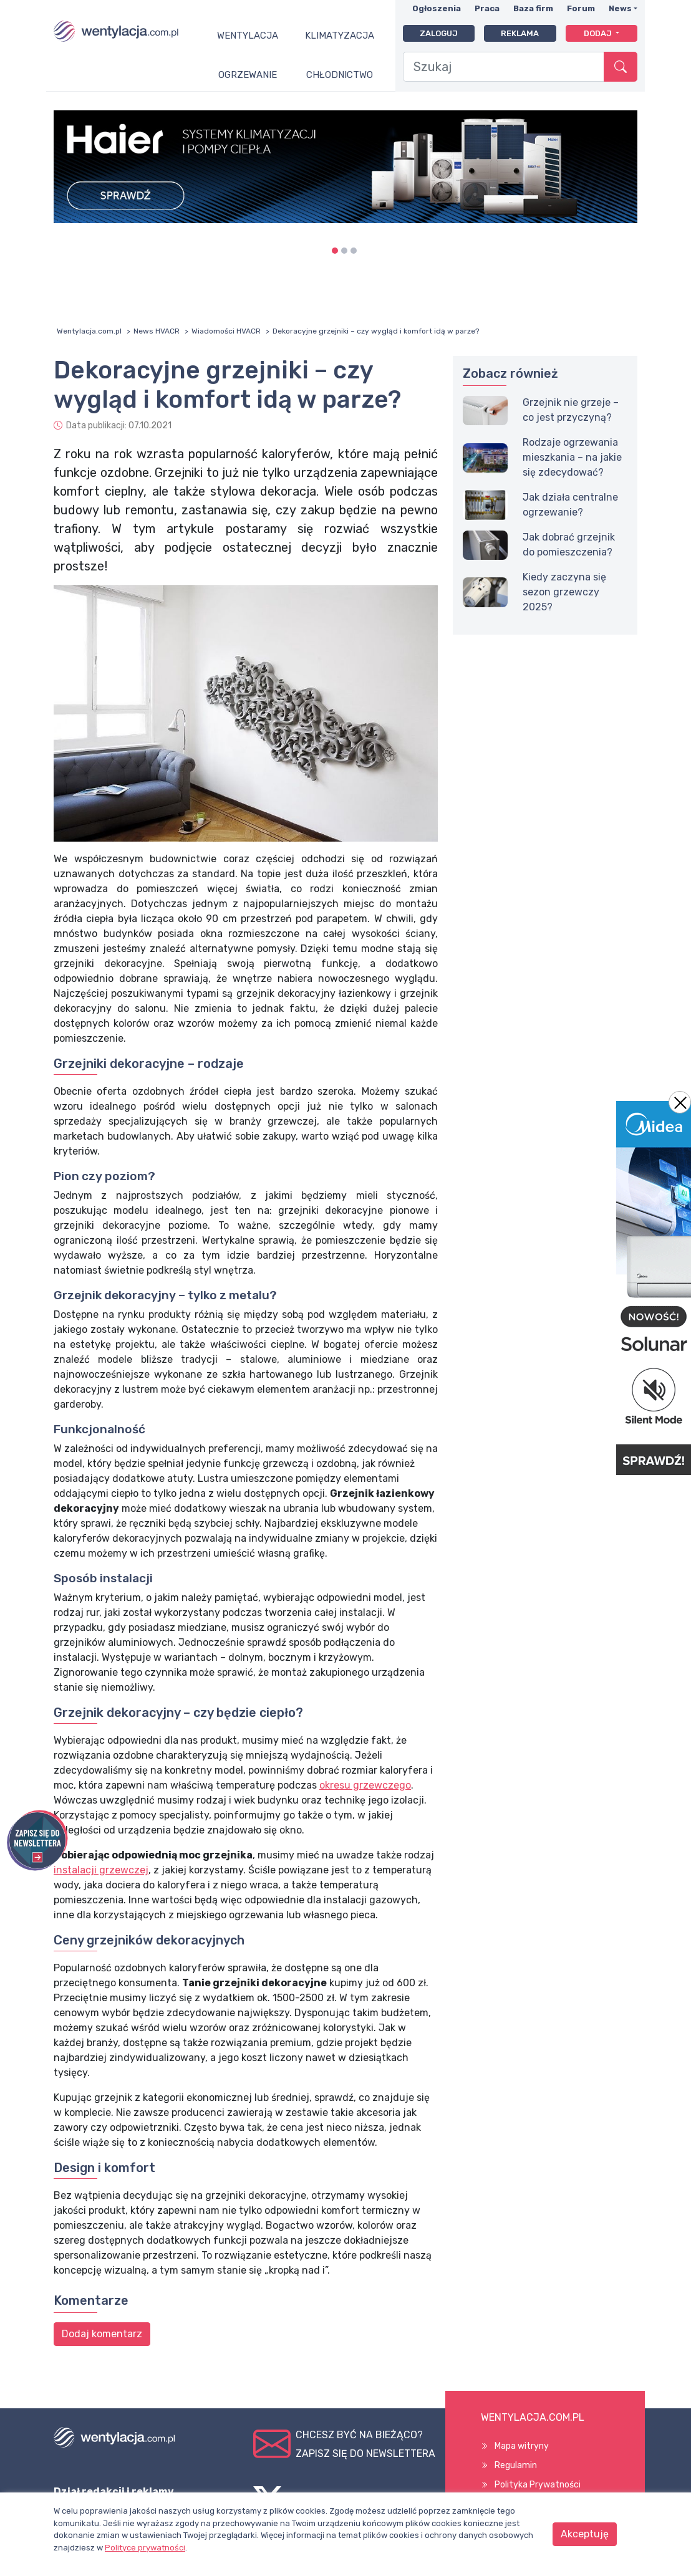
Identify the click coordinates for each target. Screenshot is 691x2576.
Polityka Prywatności (538, 2484)
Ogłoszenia (436, 8)
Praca (487, 8)
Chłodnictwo (339, 74)
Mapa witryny (522, 2446)
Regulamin (516, 2465)
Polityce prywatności (145, 2547)
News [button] (620, 8)
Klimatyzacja (339, 35)
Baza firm (533, 8)
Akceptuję (585, 2534)
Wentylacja (247, 35)
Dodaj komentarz (102, 2334)
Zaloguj (439, 33)
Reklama (520, 33)
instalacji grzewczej (101, 1870)
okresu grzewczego (365, 1785)
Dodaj (599, 33)
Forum (581, 8)
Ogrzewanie (247, 74)
